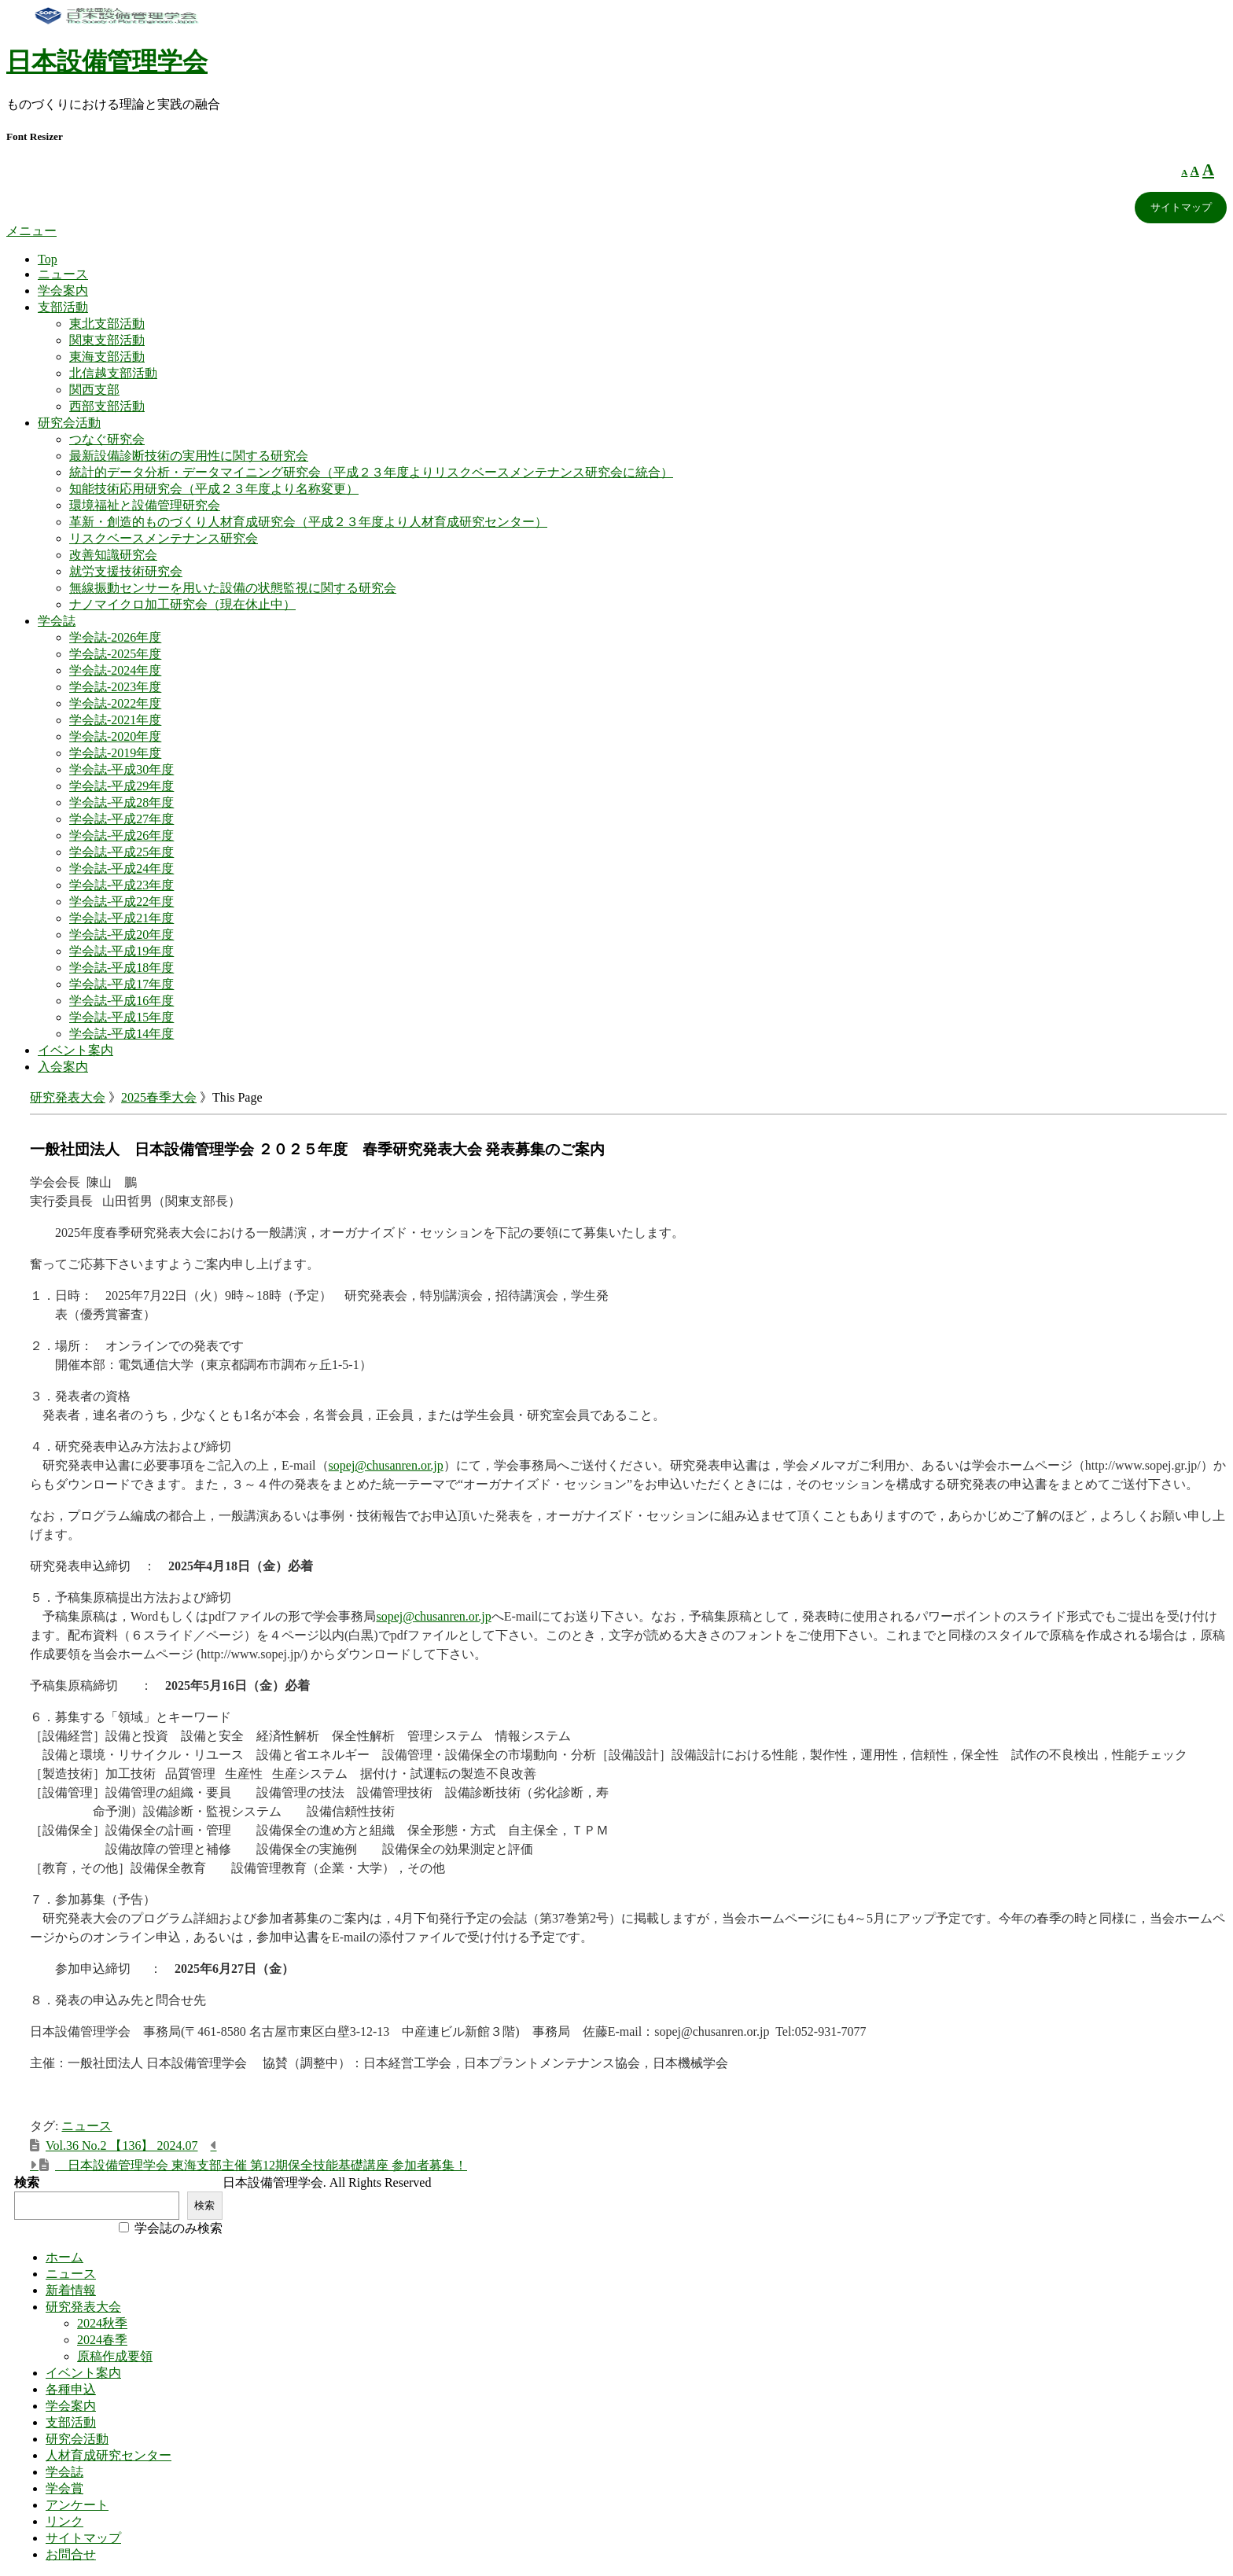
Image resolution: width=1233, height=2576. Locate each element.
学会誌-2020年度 (115, 736)
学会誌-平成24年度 (121, 868)
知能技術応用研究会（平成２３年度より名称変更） (214, 488)
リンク (64, 2521)
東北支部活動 (107, 323)
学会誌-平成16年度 (121, 1000)
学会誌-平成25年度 (121, 852)
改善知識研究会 (113, 554)
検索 (26, 2182)
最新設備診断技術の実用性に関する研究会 (188, 455)
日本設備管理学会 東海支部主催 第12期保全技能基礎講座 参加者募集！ (261, 2165)
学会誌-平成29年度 (121, 786)
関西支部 (94, 389)
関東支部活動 (107, 340)
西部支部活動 (107, 406)
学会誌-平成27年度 (121, 819)
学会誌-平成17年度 (121, 984)
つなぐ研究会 (107, 439)
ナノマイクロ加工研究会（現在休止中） (182, 604)
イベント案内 (75, 1050)
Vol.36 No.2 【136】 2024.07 (122, 2145)
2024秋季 (102, 2323)
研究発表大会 (67, 1097)
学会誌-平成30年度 (121, 769)
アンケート (77, 2505)
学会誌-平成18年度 (121, 967)
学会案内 (63, 290)
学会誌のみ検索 (178, 2228)
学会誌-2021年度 (115, 720)
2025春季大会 (159, 1097)
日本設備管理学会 (107, 61)
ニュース (63, 274)
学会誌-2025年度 (115, 654)
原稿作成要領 (115, 2356)
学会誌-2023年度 (115, 687)
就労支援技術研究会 (125, 571)
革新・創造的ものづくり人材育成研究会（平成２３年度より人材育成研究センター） (308, 521)
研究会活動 (69, 422)
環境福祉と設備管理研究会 (144, 505)
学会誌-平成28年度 (121, 802)
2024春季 (102, 2339)
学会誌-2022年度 (115, 703)
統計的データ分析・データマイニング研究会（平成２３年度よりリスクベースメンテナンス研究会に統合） (371, 472)
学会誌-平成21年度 (121, 918)
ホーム (64, 2257)
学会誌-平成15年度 (121, 1017)
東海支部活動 (107, 356)
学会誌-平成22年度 (121, 901)
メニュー (31, 230)
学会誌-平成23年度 (121, 885)
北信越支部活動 (113, 373)
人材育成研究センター (108, 2455)
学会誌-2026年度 (115, 637)
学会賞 (64, 2488)
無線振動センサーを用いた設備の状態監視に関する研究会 (232, 587)
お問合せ (71, 2554)
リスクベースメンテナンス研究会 (163, 538)
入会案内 (63, 1066)
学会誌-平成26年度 (121, 835)
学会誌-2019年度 (115, 753)
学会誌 (56, 620)
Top (47, 259)
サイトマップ (1181, 207)
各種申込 (71, 2389)
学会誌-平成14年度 (121, 1033)
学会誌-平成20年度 (121, 934)
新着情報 (71, 2290)
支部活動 (63, 307)
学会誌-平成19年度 (121, 951)
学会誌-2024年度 (115, 670)
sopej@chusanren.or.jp (386, 1465)
